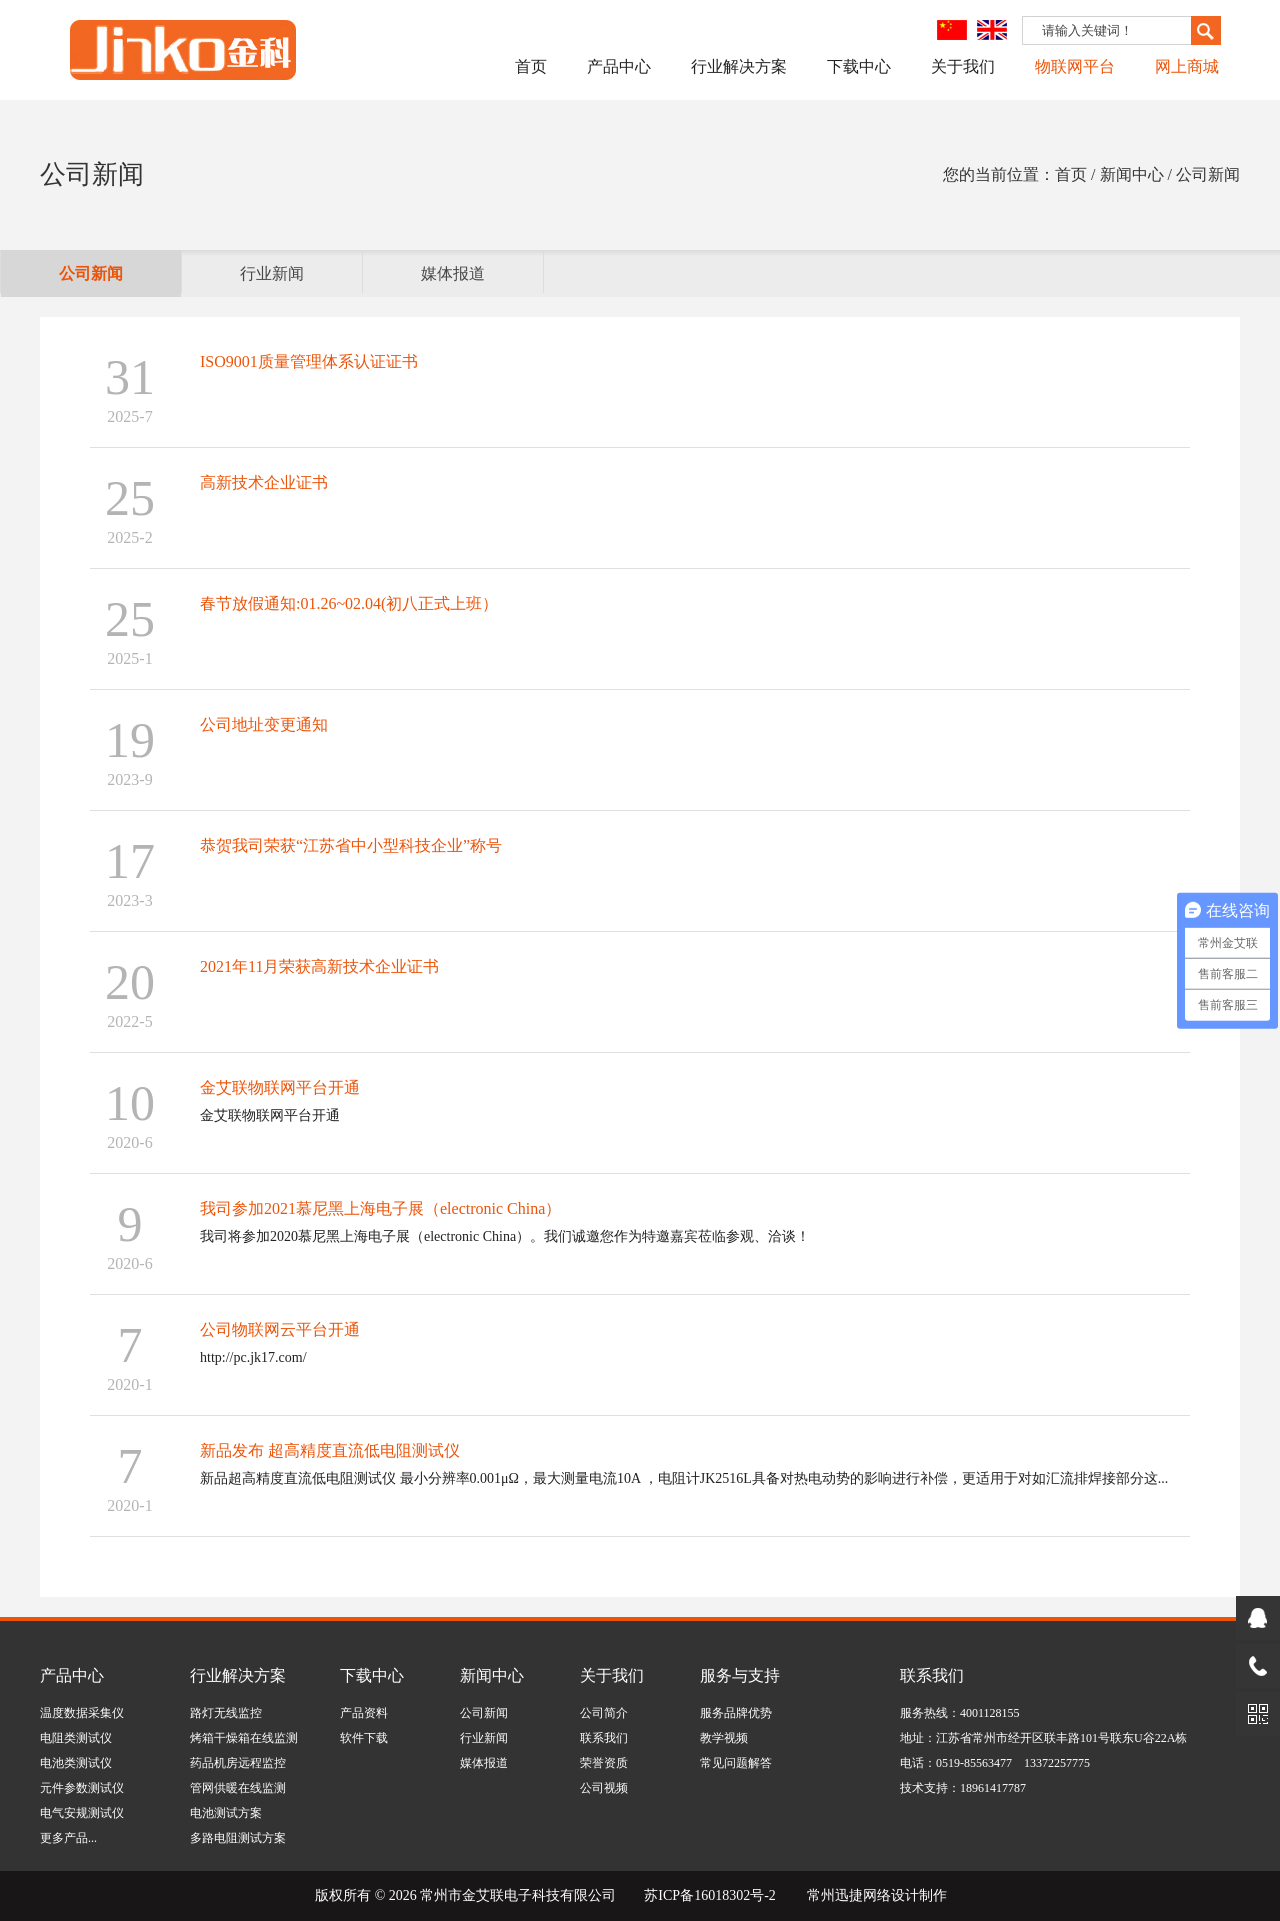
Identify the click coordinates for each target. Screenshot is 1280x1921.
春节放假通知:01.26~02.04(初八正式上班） (349, 603)
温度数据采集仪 (82, 1713)
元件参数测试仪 (82, 1788)
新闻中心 (492, 1675)
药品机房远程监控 (238, 1763)
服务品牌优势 (736, 1713)
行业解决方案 (739, 66)
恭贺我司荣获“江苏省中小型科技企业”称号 (351, 845)
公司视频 (604, 1788)
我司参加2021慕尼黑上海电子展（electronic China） (380, 1208)
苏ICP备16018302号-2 (709, 1895)
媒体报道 (453, 273)
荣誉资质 (604, 1763)
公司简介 (604, 1713)
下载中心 (859, 66)
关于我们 (963, 66)
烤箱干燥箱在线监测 (244, 1738)
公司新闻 (91, 273)
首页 (531, 66)
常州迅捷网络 (849, 1895)
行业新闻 (272, 273)
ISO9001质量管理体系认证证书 (309, 361)
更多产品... (68, 1838)
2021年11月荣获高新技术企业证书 (319, 966)
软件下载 (364, 1738)
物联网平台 (1075, 66)
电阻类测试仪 (76, 1738)
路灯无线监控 (226, 1713)
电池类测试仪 (76, 1763)
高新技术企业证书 (264, 482)
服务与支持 (740, 1675)
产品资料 (364, 1713)
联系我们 (604, 1738)
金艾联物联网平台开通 (280, 1087)
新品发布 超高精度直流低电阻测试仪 (330, 1450)
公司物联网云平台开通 (280, 1329)
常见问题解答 (736, 1763)
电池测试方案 (226, 1813)
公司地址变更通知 (264, 724)
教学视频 (724, 1738)
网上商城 (1187, 66)
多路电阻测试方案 (238, 1838)
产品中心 (619, 66)
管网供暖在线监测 (238, 1788)
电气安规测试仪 (82, 1813)
